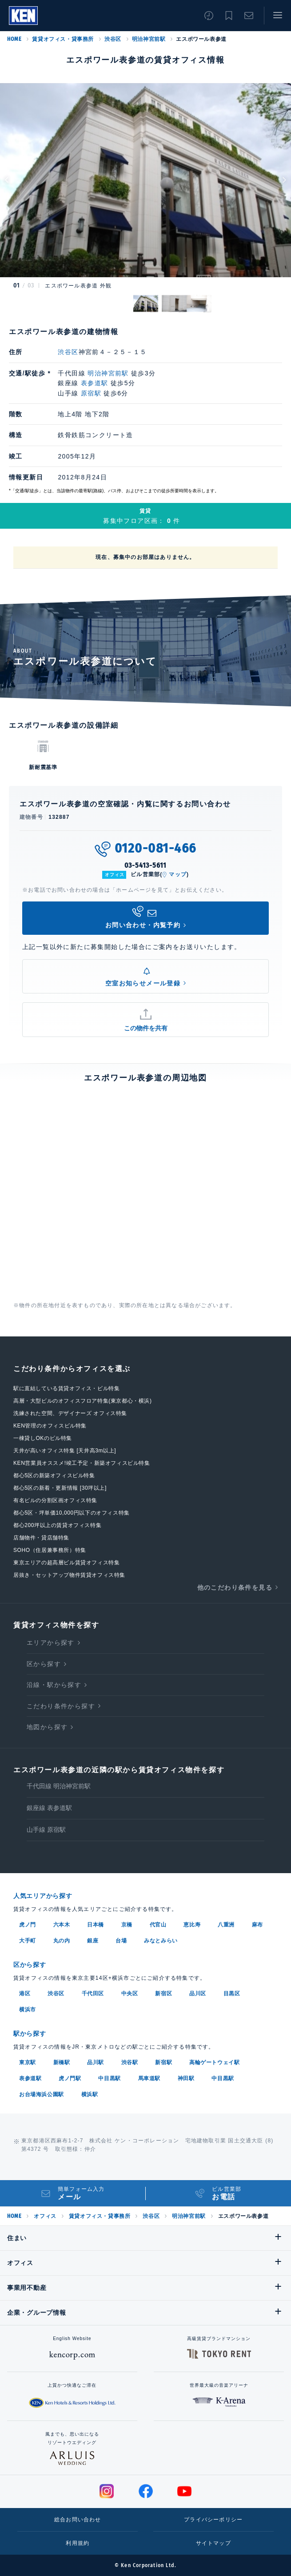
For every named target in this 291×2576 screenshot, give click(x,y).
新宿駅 (163, 2062)
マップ (178, 874)
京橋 (126, 1925)
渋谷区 (112, 39)
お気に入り (228, 15)
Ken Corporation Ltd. (23, 15)
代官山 (158, 1925)
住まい (17, 2237)
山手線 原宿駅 (46, 1829)
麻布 (257, 1925)
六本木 (61, 1925)
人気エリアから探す (42, 1895)
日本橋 (95, 1925)
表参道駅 (94, 383)
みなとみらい (161, 1941)
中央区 (129, 1993)
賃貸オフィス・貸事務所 (63, 39)
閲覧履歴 (208, 15)
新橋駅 (61, 2062)
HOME (14, 39)
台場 (121, 1941)
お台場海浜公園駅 (41, 2094)
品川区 (197, 1993)
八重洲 (226, 1925)
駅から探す (29, 2033)
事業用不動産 (26, 2287)
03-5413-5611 (145, 865)
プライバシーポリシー (213, 2519)
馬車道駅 (149, 2078)
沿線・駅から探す (54, 1684)
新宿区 (163, 1993)
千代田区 (93, 1993)
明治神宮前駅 (149, 39)
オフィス (45, 2216)
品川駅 (95, 2062)
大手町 (27, 1941)
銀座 (92, 1941)
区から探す (44, 1663)
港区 (24, 1993)
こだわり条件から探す (61, 1706)
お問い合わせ (248, 15)
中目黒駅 (109, 2078)
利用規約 (77, 2543)
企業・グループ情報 (36, 2312)
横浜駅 (89, 2094)
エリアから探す (51, 1642)
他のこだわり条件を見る (234, 1587)
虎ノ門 (27, 1925)
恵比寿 (191, 1925)
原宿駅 (91, 393)
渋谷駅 (129, 2062)
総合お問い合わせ (77, 2519)
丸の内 (61, 1941)
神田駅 (186, 2078)
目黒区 (231, 1993)
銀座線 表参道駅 (49, 1807)
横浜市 (27, 2009)
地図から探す (47, 1727)
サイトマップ (213, 2543)
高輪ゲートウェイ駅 (214, 2062)
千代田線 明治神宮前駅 (59, 1786)
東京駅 (27, 2062)
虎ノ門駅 (70, 2078)
